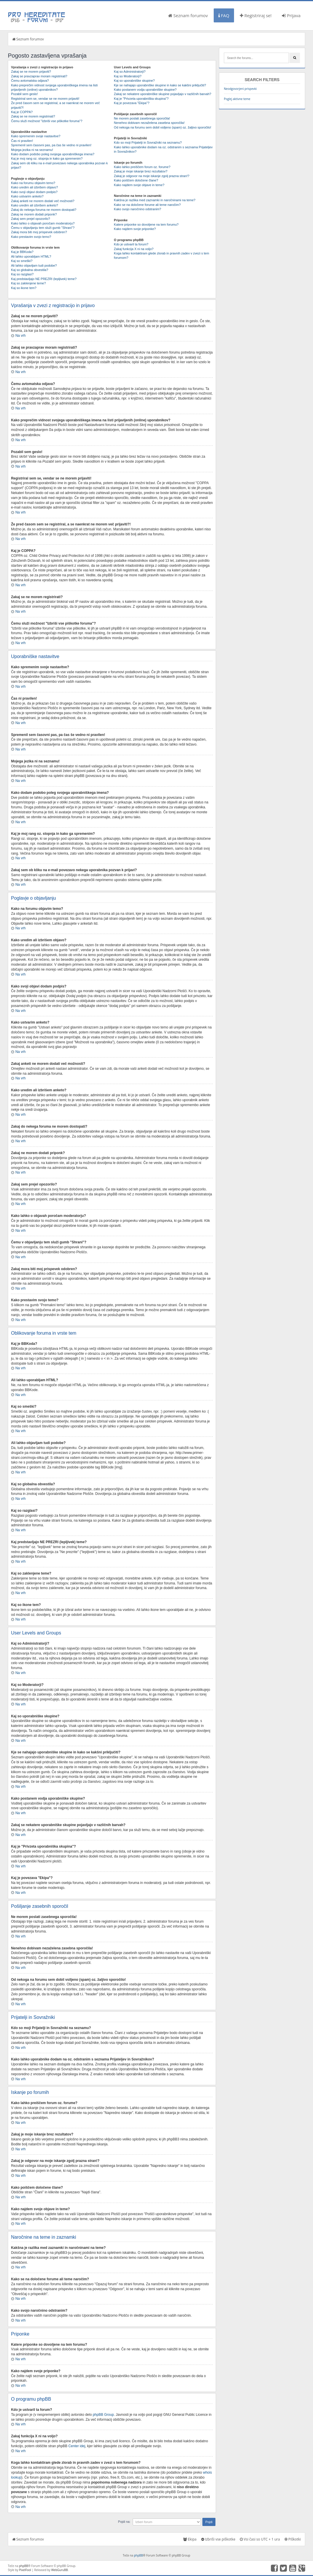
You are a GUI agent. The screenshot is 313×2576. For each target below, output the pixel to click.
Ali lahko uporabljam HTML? (31, 256)
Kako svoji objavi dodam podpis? (34, 192)
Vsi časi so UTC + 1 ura (260, 2538)
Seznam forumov (188, 15)
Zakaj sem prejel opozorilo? (30, 218)
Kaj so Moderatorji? (127, 76)
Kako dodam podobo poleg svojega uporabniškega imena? (52, 154)
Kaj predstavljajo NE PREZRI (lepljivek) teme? (44, 279)
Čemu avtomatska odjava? (30, 80)
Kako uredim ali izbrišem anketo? (34, 205)
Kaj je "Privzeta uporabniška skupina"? (141, 98)
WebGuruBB (59, 2570)
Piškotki (293, 2538)
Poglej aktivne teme (237, 99)
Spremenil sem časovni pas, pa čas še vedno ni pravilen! (51, 145)
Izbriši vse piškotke (218, 2538)
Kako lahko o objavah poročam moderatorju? (43, 223)
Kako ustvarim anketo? (27, 196)
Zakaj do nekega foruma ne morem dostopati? (43, 209)
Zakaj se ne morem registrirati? (33, 116)
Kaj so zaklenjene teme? (28, 283)
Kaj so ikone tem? (23, 288)
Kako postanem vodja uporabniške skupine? (145, 89)
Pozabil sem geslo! (24, 94)
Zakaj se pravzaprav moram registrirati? (39, 76)
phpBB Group (103, 2414)
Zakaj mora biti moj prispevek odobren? (39, 232)
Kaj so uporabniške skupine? (134, 80)
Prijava (291, 15)
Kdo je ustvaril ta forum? (131, 244)
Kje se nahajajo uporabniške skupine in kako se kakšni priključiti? (160, 85)
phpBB (138, 2555)
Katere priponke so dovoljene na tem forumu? (146, 224)
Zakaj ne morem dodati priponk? (34, 214)
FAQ (223, 15)
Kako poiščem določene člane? (136, 180)
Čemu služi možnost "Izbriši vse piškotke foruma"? (46, 121)
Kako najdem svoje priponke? (135, 229)
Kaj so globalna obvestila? (29, 270)
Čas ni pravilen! (22, 140)
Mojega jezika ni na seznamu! (32, 149)
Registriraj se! (256, 15)
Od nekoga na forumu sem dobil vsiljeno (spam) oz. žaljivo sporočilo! (162, 127)
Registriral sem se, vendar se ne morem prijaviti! (45, 98)
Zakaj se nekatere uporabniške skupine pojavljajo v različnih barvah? (162, 94)
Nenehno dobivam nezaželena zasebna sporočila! (149, 122)
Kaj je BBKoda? (22, 252)
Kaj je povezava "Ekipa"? (131, 103)
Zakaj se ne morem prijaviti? (31, 71)
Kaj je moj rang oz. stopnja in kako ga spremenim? (46, 158)
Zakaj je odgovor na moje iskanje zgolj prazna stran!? (151, 176)
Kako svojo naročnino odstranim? (137, 209)
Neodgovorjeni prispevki (240, 89)
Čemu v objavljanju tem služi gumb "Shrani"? (43, 227)
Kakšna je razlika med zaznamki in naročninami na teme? (154, 200)
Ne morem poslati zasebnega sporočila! (142, 118)
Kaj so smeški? (22, 261)
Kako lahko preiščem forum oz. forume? (142, 167)
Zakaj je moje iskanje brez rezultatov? (140, 171)
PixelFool (25, 2570)
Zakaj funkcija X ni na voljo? (133, 249)
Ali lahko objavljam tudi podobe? (34, 265)
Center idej (76, 2446)
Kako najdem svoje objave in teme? (139, 185)
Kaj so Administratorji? (129, 71)
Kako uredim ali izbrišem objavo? (34, 187)
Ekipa (190, 2538)
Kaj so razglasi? (22, 274)
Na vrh (20, 336)
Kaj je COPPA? (22, 112)
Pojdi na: (124, 2521)
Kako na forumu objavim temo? (33, 183)
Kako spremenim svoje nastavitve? (35, 136)
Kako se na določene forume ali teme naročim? (147, 204)
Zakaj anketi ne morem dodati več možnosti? (42, 201)
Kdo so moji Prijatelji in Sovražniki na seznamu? (148, 142)
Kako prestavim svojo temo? (31, 236)
